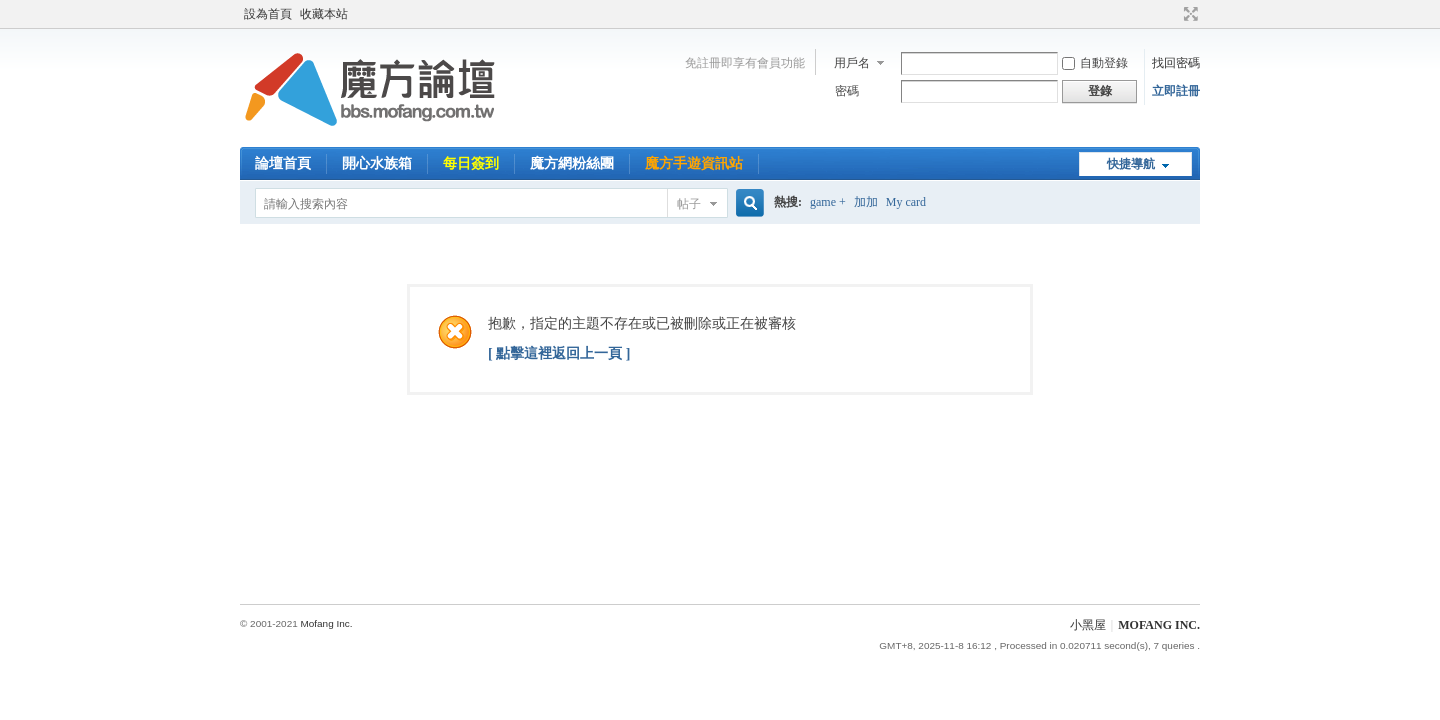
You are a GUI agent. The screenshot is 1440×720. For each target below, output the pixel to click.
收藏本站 (324, 14)
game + (828, 202)
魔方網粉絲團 (572, 163)
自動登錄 (1095, 63)
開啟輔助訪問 (1172, 14)
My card (906, 202)
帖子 (689, 204)
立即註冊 (1176, 91)
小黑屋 (1088, 625)
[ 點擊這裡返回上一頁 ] (559, 353)
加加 (866, 202)
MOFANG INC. (1159, 625)
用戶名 (852, 63)
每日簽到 (471, 163)
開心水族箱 (377, 163)
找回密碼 (1176, 63)
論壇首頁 (283, 163)
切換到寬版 (1188, 14)
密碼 (847, 91)
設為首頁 (268, 14)
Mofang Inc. (326, 623)
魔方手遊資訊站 (694, 163)
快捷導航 (1131, 164)
